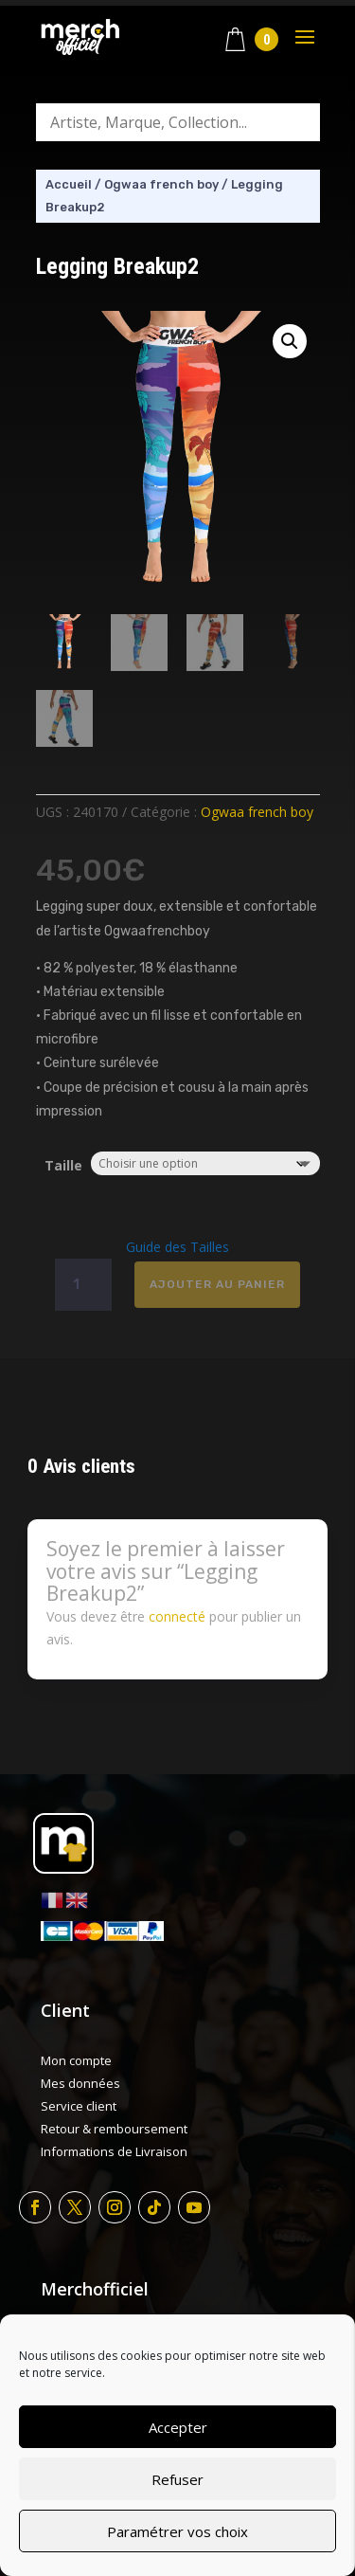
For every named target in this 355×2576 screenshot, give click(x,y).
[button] (290, 341)
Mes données (80, 2083)
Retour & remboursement (114, 2128)
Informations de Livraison (114, 2151)
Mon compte (76, 2060)
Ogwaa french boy (161, 184)
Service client (78, 2105)
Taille (63, 1165)
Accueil (68, 184)
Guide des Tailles (177, 1247)
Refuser (177, 2479)
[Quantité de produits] (83, 1285)
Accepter (178, 2427)
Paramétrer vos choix (177, 2531)
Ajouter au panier (217, 1284)
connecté (177, 1616)
